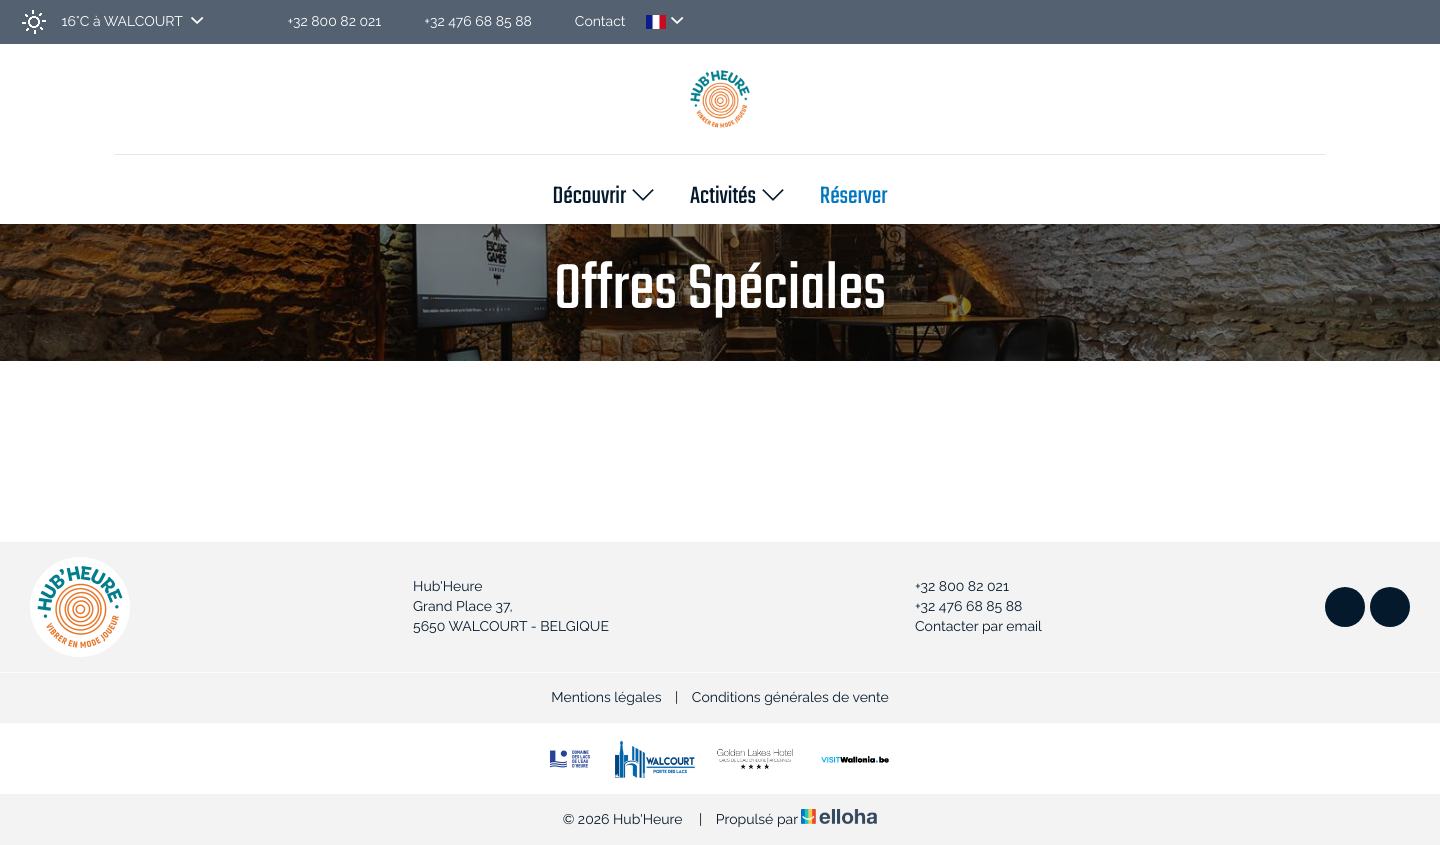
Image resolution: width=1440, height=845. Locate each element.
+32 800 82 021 (950, 587)
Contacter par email (967, 627)
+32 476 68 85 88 (957, 607)
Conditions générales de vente (790, 698)
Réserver (854, 198)
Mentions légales (606, 698)
